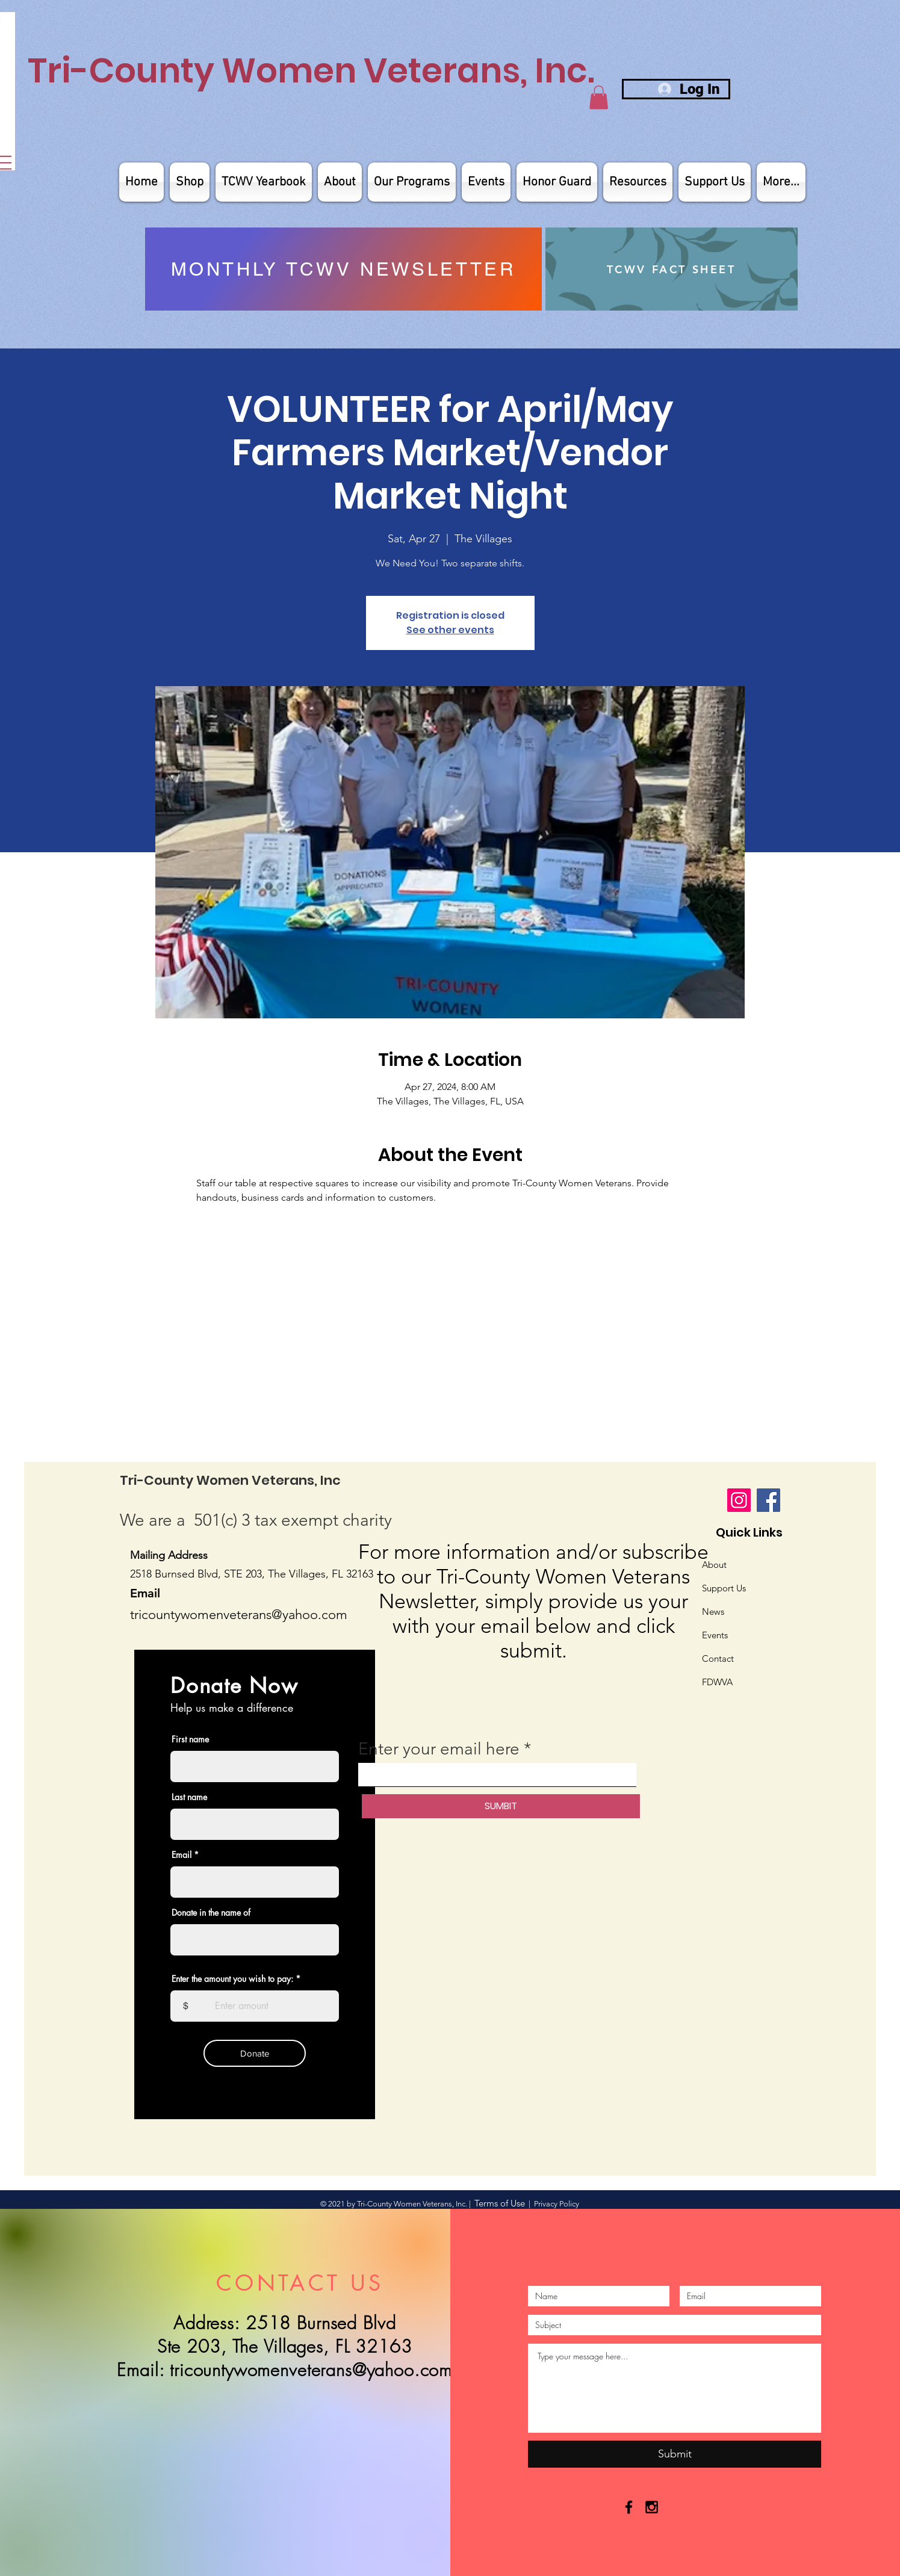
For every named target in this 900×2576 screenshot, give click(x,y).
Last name (189, 1797)
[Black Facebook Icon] (629, 2507)
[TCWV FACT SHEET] (671, 269)
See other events (450, 630)
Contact (718, 1658)
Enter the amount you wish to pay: (232, 1979)
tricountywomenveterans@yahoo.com (311, 2370)
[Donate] (254, 2053)
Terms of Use (499, 2203)
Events (715, 1635)
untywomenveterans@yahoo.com (251, 1614)
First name (190, 1739)
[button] (599, 97)
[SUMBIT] (501, 1806)
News (713, 1611)
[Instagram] (739, 1500)
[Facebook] (768, 1500)
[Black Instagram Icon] (651, 2507)
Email (181, 1855)
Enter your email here (439, 1749)
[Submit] (674, 2454)
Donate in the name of (211, 1913)
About (714, 1564)
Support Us (724, 1588)
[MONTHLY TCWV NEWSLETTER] (343, 269)
